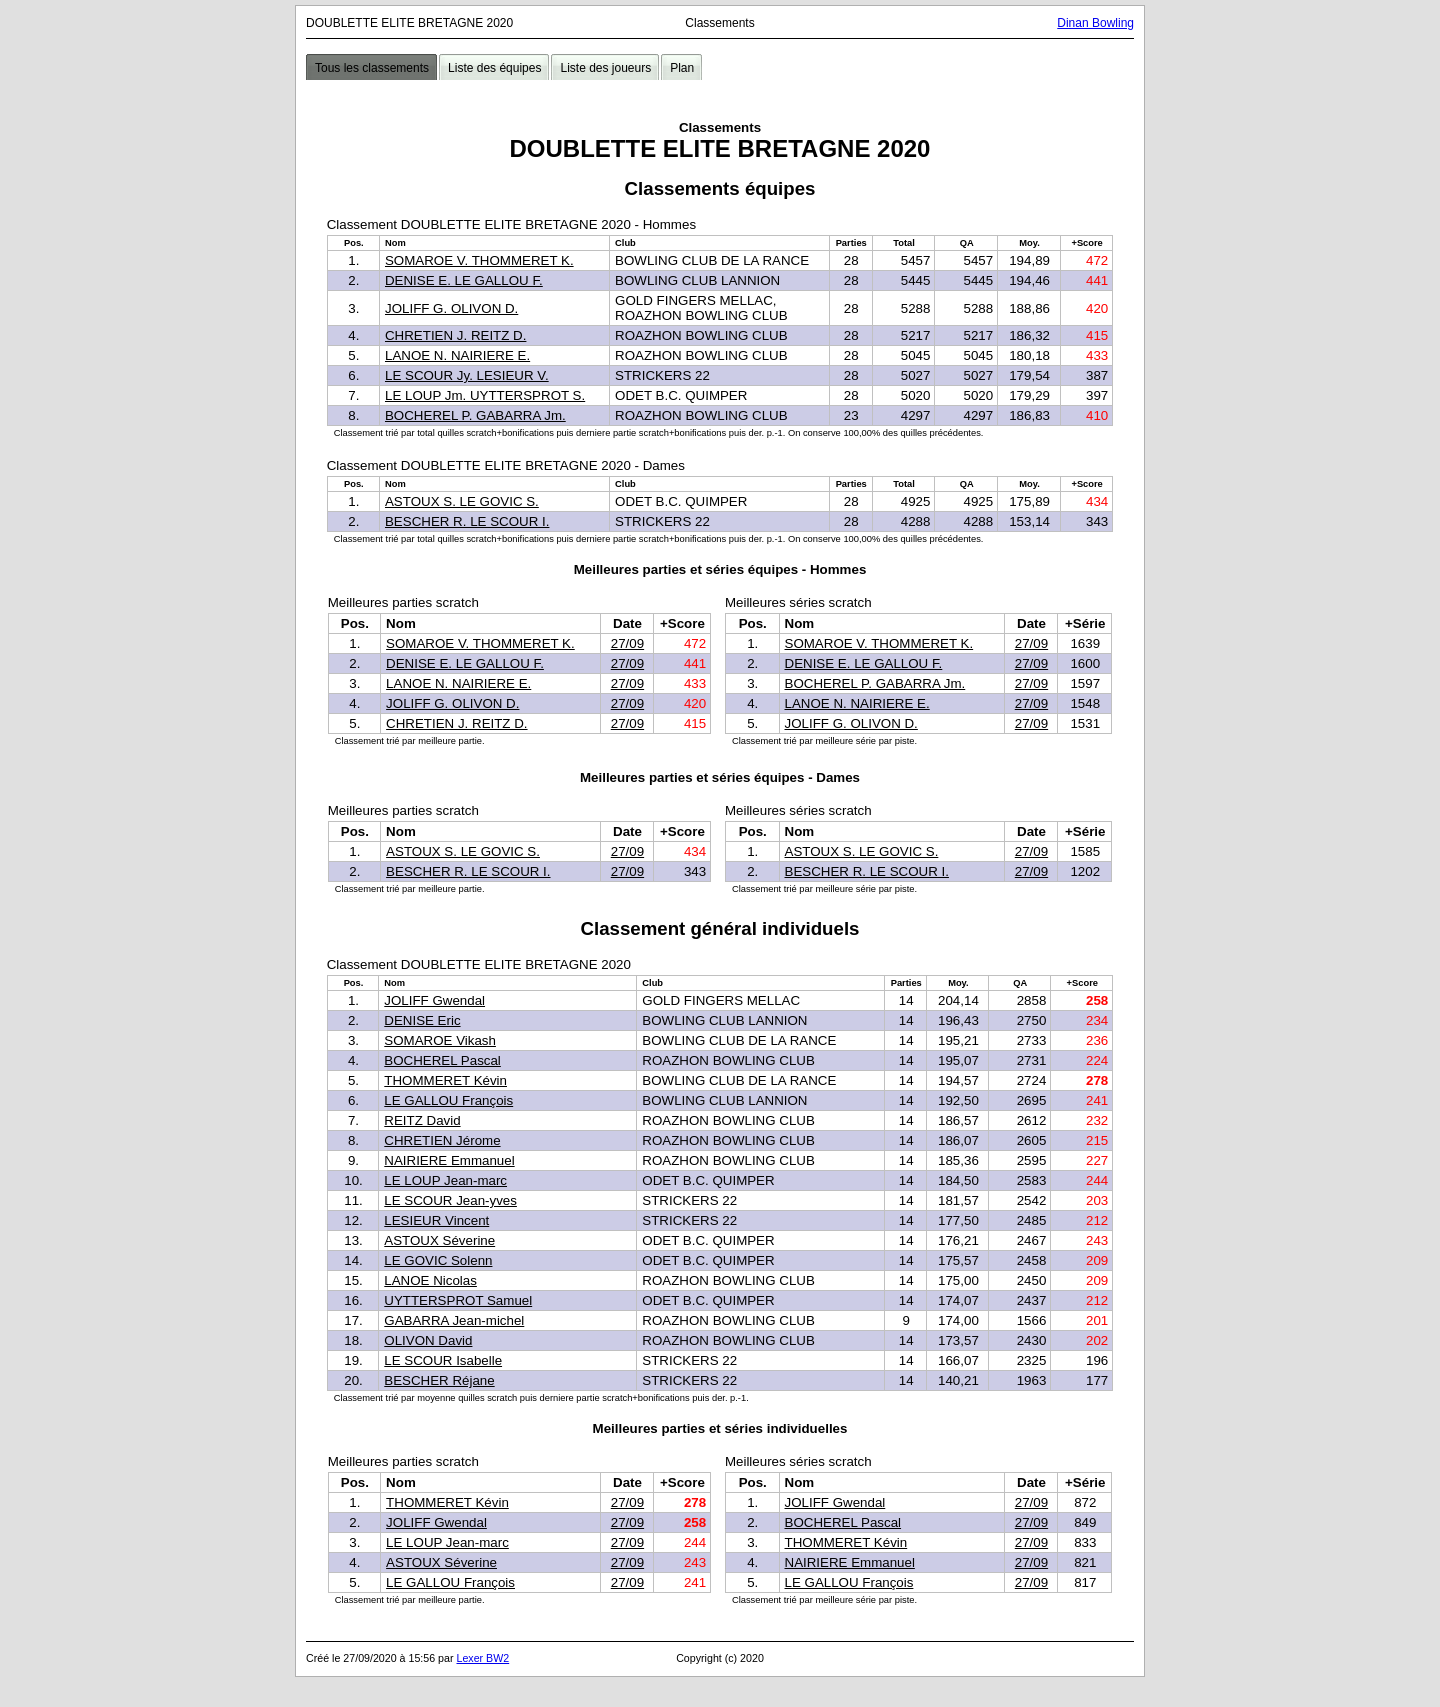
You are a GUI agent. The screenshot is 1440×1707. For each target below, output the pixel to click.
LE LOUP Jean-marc (445, 1180)
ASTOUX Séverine (439, 1240)
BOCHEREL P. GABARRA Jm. (475, 415)
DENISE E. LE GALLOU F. (464, 280)
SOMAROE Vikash (440, 1040)
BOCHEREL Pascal (442, 1060)
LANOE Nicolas (430, 1280)
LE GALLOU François (448, 1100)
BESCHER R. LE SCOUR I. (467, 521)
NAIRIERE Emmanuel (449, 1160)
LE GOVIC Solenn (438, 1260)
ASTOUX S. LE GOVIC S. (462, 501)
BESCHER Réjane (439, 1380)
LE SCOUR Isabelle (443, 1360)
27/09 (627, 643)
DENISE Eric (422, 1020)
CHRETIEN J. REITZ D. (455, 335)
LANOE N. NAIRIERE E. (457, 355)
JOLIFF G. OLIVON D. (451, 308)
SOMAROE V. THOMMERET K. (479, 260)
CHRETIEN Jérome (442, 1140)
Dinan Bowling (1095, 23)
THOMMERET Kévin (445, 1080)
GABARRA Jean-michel (454, 1320)
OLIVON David (428, 1340)
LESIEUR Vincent (436, 1220)
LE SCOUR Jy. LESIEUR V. (467, 375)
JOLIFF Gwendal (434, 1000)
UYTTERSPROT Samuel (458, 1300)
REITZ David (422, 1120)
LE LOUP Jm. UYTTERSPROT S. (485, 395)
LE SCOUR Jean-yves (450, 1200)
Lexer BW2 (482, 1658)
